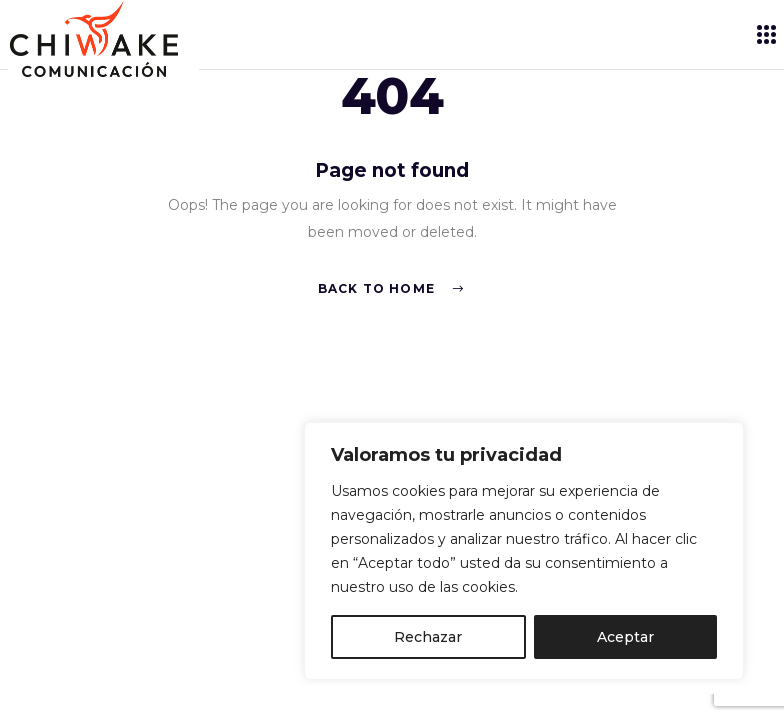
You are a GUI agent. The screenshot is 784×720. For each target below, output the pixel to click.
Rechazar (428, 637)
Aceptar (625, 637)
